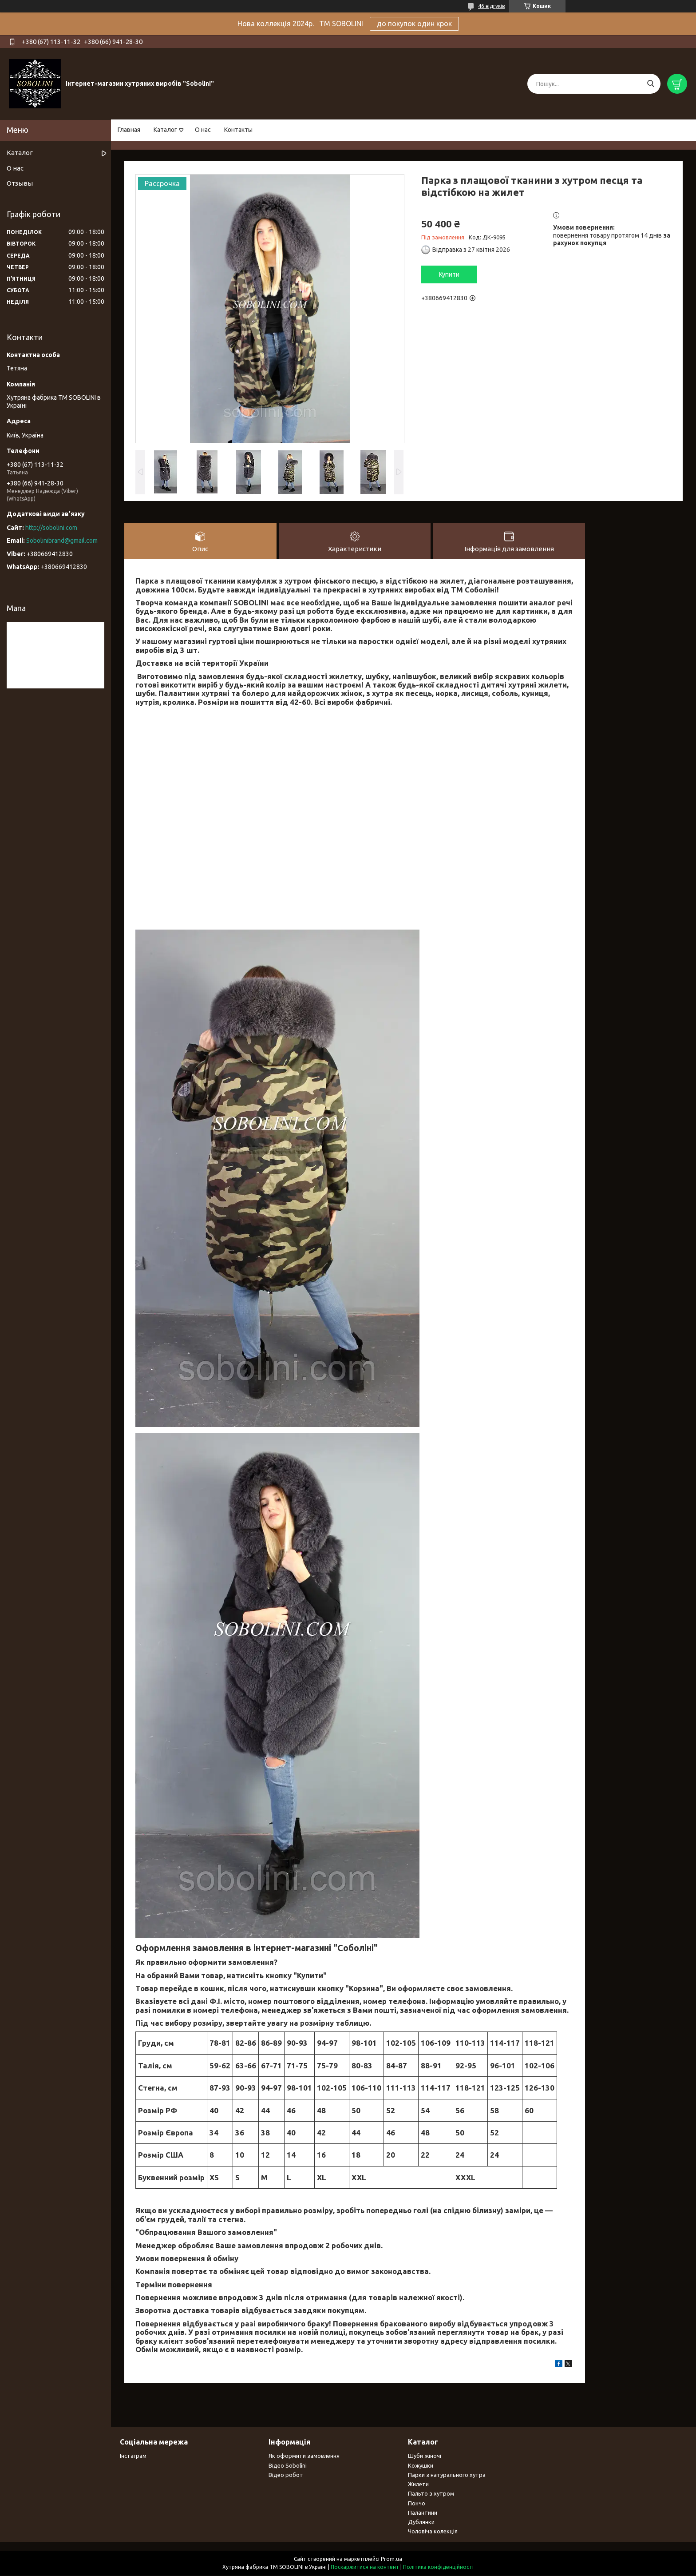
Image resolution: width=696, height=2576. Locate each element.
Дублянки (421, 2522)
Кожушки (420, 2466)
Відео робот (286, 2475)
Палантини (422, 2513)
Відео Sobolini (288, 2466)
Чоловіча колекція (433, 2531)
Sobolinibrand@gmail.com (62, 540)
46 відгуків (491, 6)
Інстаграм (133, 2456)
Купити (449, 274)
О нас (203, 129)
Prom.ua (391, 2559)
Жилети (418, 2484)
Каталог (165, 129)
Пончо (416, 2503)
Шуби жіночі (424, 2456)
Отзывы (20, 183)
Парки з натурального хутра (447, 2475)
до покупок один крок (414, 24)
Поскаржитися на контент (365, 2567)
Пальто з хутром (431, 2494)
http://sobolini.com (51, 527)
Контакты (238, 129)
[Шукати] (650, 84)
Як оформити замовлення (304, 2456)
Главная (129, 129)
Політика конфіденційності (438, 2567)
